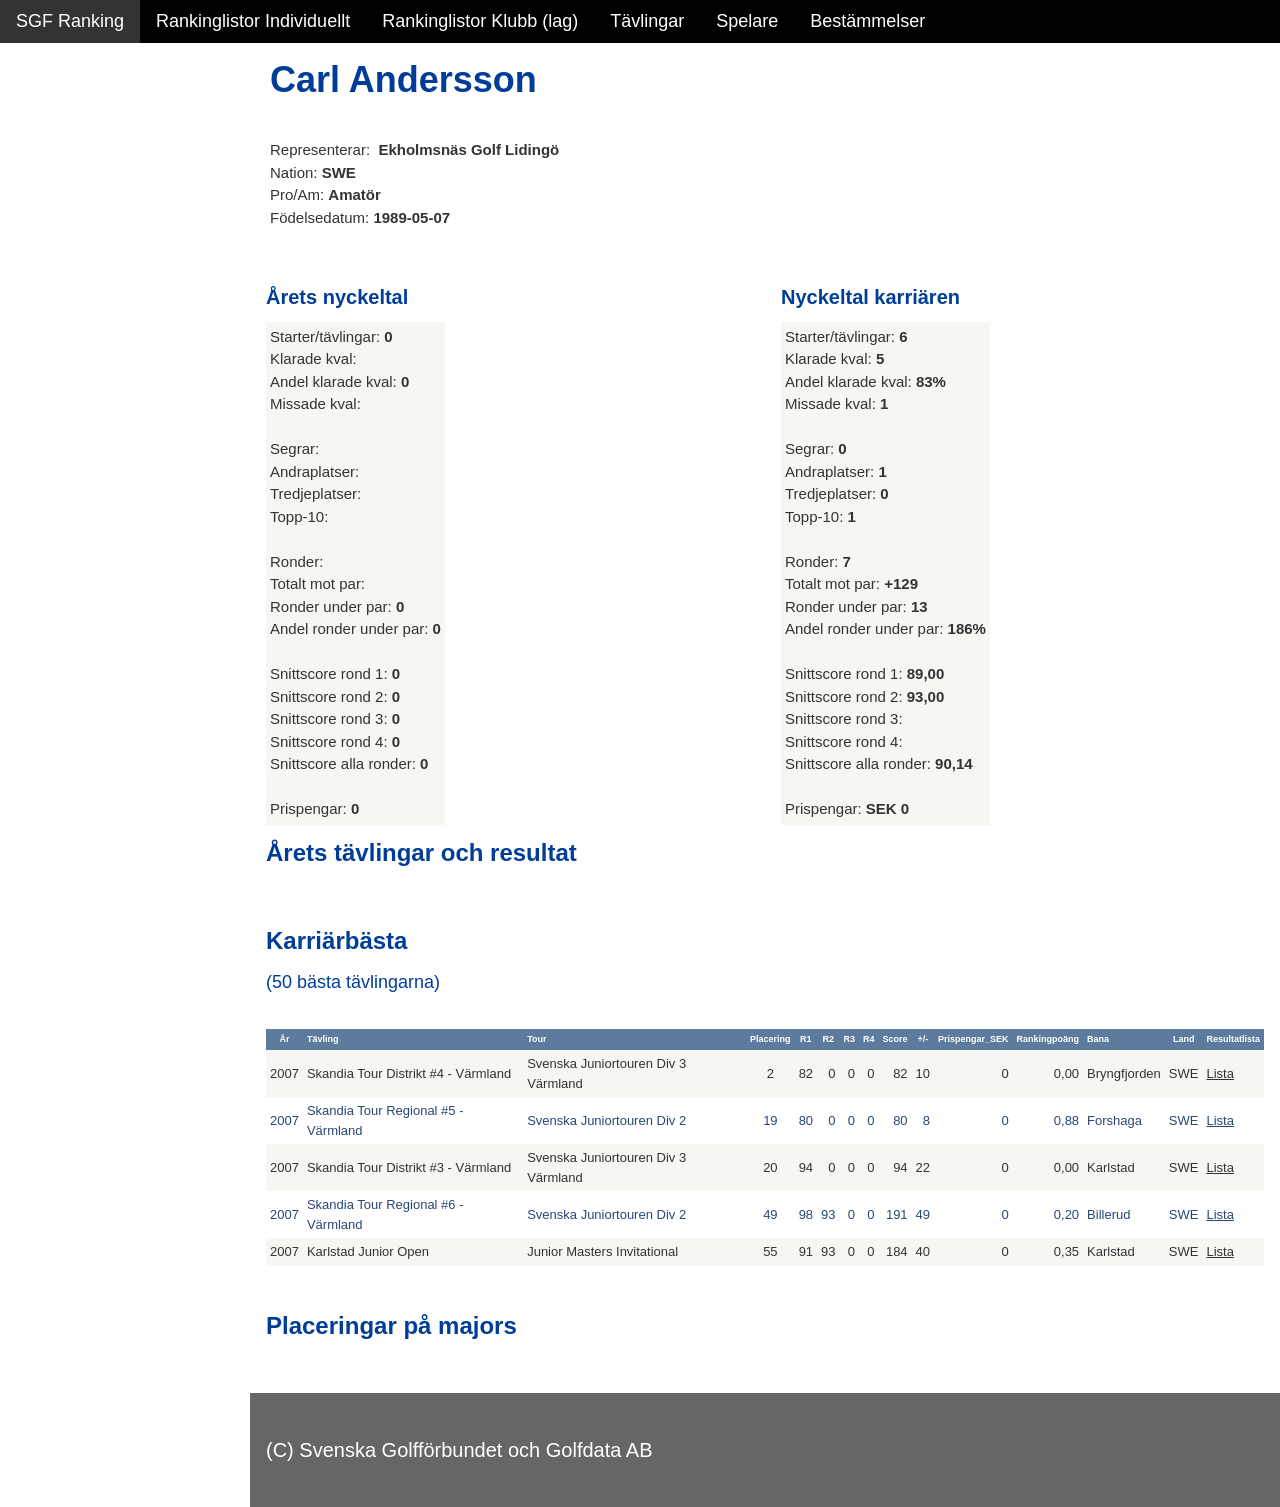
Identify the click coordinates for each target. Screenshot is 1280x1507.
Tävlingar (647, 21)
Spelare (747, 21)
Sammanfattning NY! (99, 130)
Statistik (47, 216)
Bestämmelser (867, 21)
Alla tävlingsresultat (93, 302)
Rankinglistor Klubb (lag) (480, 21)
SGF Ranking (70, 21)
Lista (1219, 1073)
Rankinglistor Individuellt (253, 21)
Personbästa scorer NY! (111, 259)
